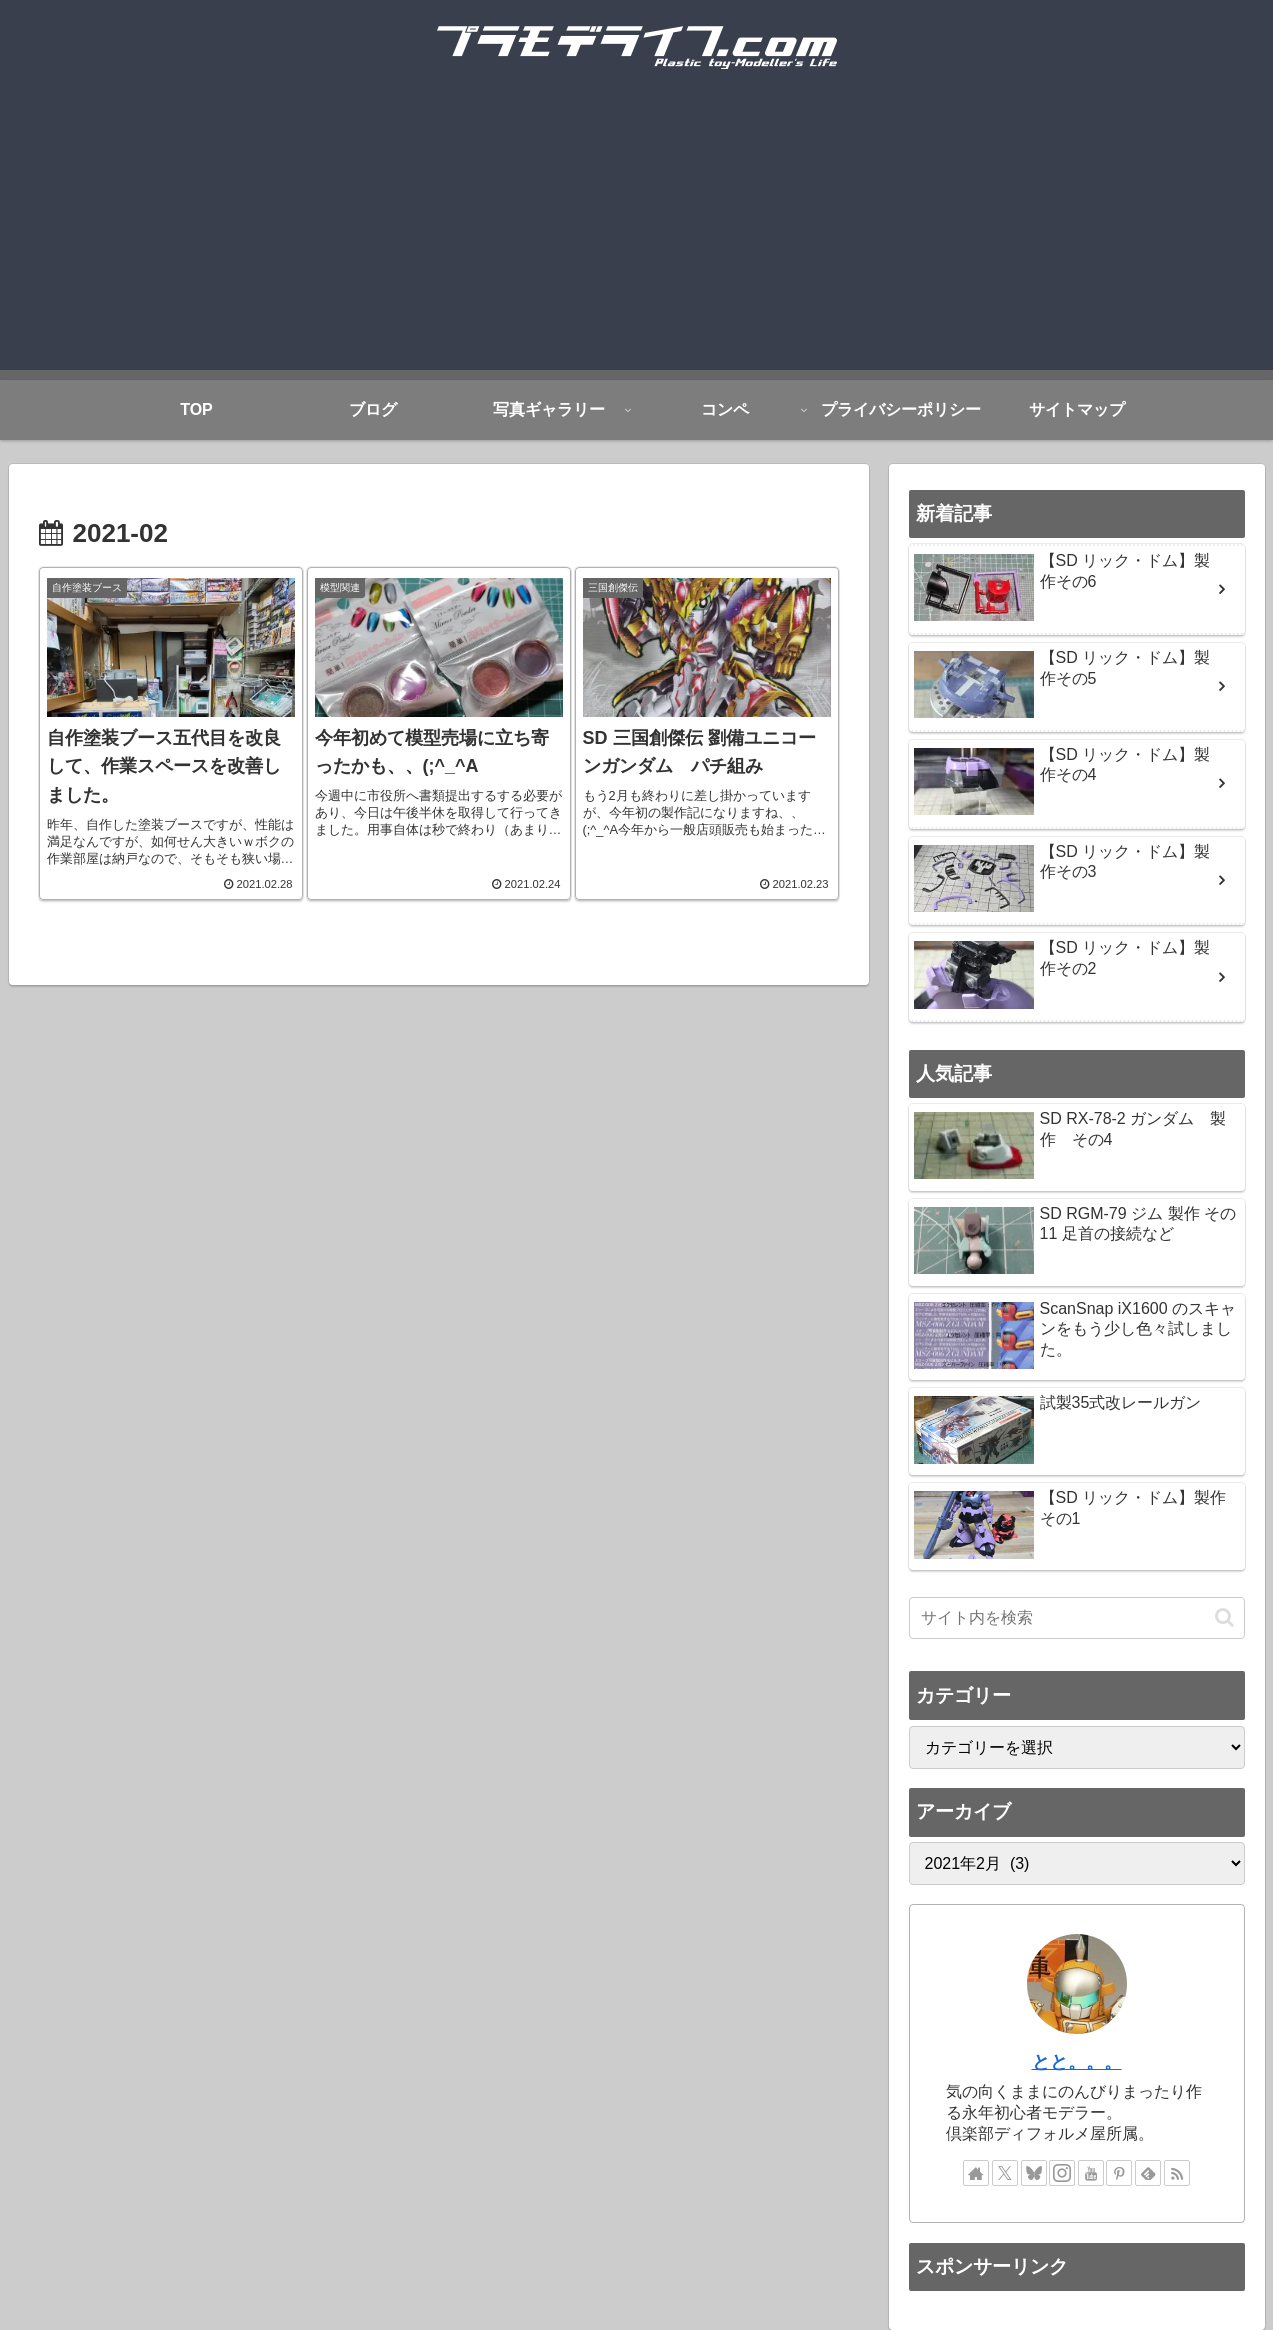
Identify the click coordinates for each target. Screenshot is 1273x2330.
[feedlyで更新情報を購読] (1148, 2173)
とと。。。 (1077, 2062)
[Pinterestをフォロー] (1119, 2173)
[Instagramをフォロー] (1062, 2173)
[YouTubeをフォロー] (1091, 2173)
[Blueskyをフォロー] (1034, 2173)
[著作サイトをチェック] (976, 2173)
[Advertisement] (637, 230)
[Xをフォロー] (1005, 2173)
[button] (1224, 1617)
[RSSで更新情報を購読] (1177, 2173)
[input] (1077, 1618)
